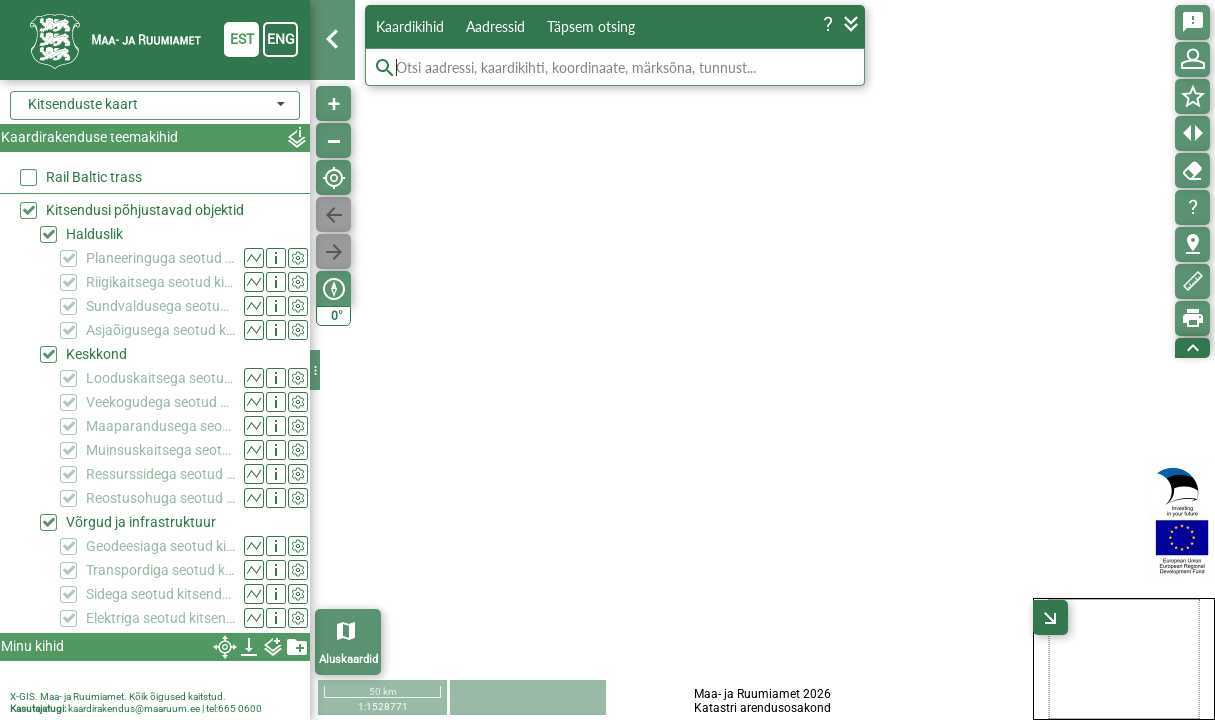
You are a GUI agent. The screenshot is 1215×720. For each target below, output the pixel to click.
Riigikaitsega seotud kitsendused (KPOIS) (160, 282)
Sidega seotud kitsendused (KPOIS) (160, 594)
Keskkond (96, 354)
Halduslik (94, 234)
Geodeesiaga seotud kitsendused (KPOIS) (160, 546)
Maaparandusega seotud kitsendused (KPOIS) (160, 426)
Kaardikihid (410, 26)
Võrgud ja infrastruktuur (141, 522)
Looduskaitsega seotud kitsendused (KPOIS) (160, 378)
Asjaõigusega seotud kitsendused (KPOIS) (160, 330)
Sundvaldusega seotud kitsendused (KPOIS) (160, 306)
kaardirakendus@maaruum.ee (134, 708)
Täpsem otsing (591, 26)
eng (281, 39)
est (242, 39)
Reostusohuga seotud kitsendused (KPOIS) (160, 498)
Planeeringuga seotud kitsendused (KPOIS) (160, 258)
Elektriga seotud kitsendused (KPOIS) (160, 618)
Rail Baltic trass (94, 177)
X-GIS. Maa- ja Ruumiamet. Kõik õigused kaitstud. (118, 696)
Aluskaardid (348, 659)
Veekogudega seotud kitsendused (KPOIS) (160, 402)
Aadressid (495, 26)
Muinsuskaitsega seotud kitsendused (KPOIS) (160, 450)
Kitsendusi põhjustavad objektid (145, 210)
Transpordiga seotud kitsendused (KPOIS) (160, 570)
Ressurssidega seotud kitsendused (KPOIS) (160, 474)
